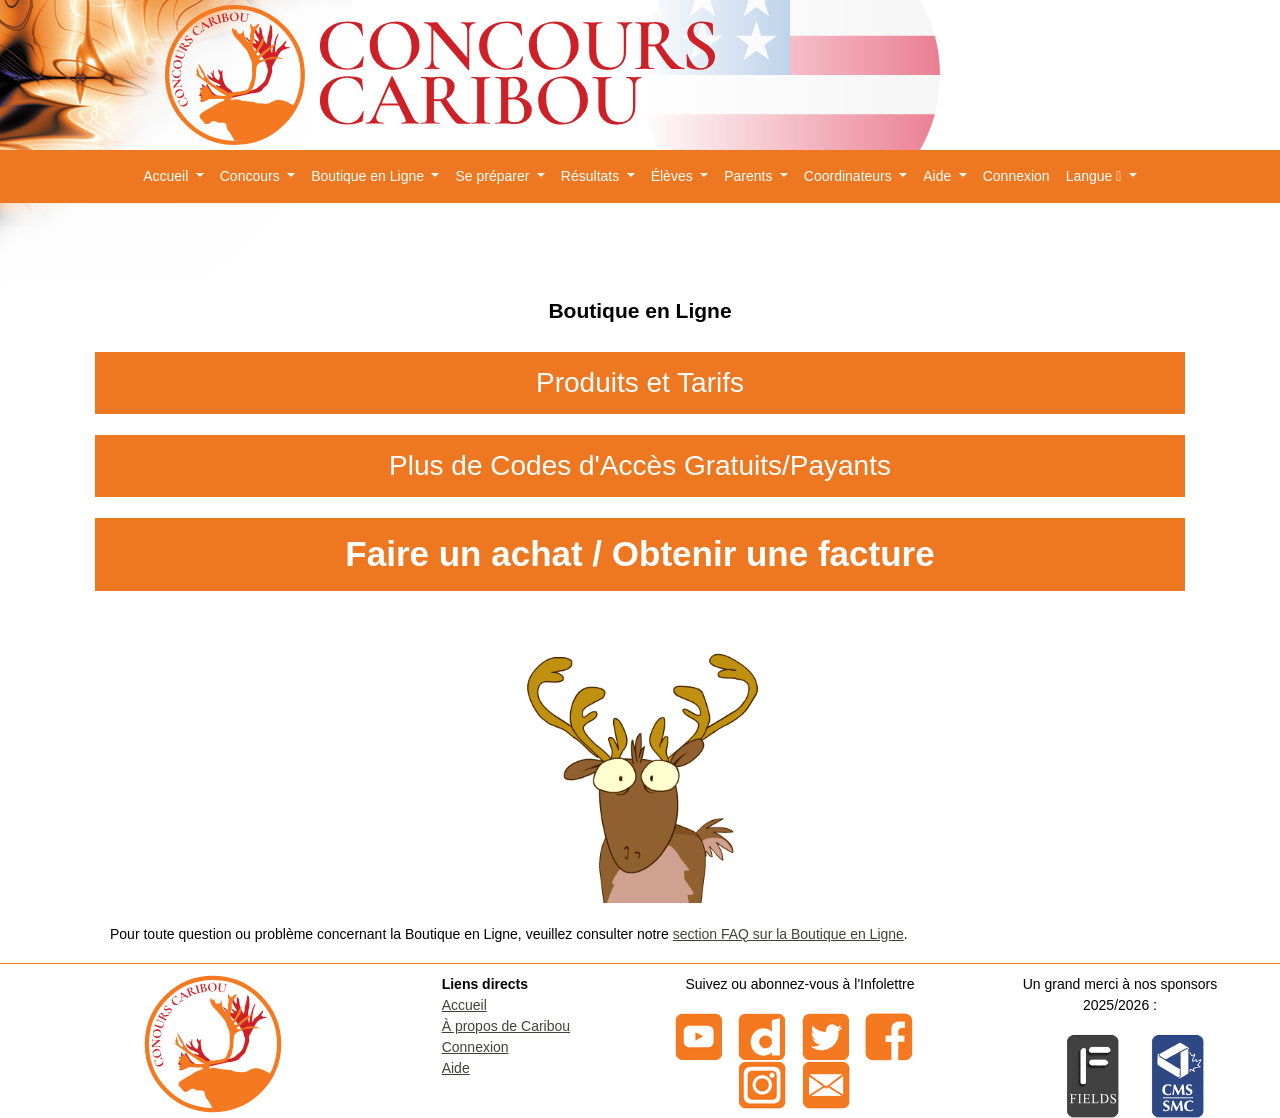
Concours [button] (252, 176)
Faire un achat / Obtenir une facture (639, 553)
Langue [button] (1096, 176)
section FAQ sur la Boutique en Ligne (788, 934)
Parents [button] (750, 176)
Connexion (1016, 176)
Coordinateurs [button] (850, 176)
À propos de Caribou (506, 1026)
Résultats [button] (592, 176)
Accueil (464, 1005)
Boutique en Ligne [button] (369, 176)
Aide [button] (939, 176)
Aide (456, 1068)
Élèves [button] (674, 176)
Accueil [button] (167, 176)
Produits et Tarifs (640, 382)
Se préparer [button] (494, 176)
